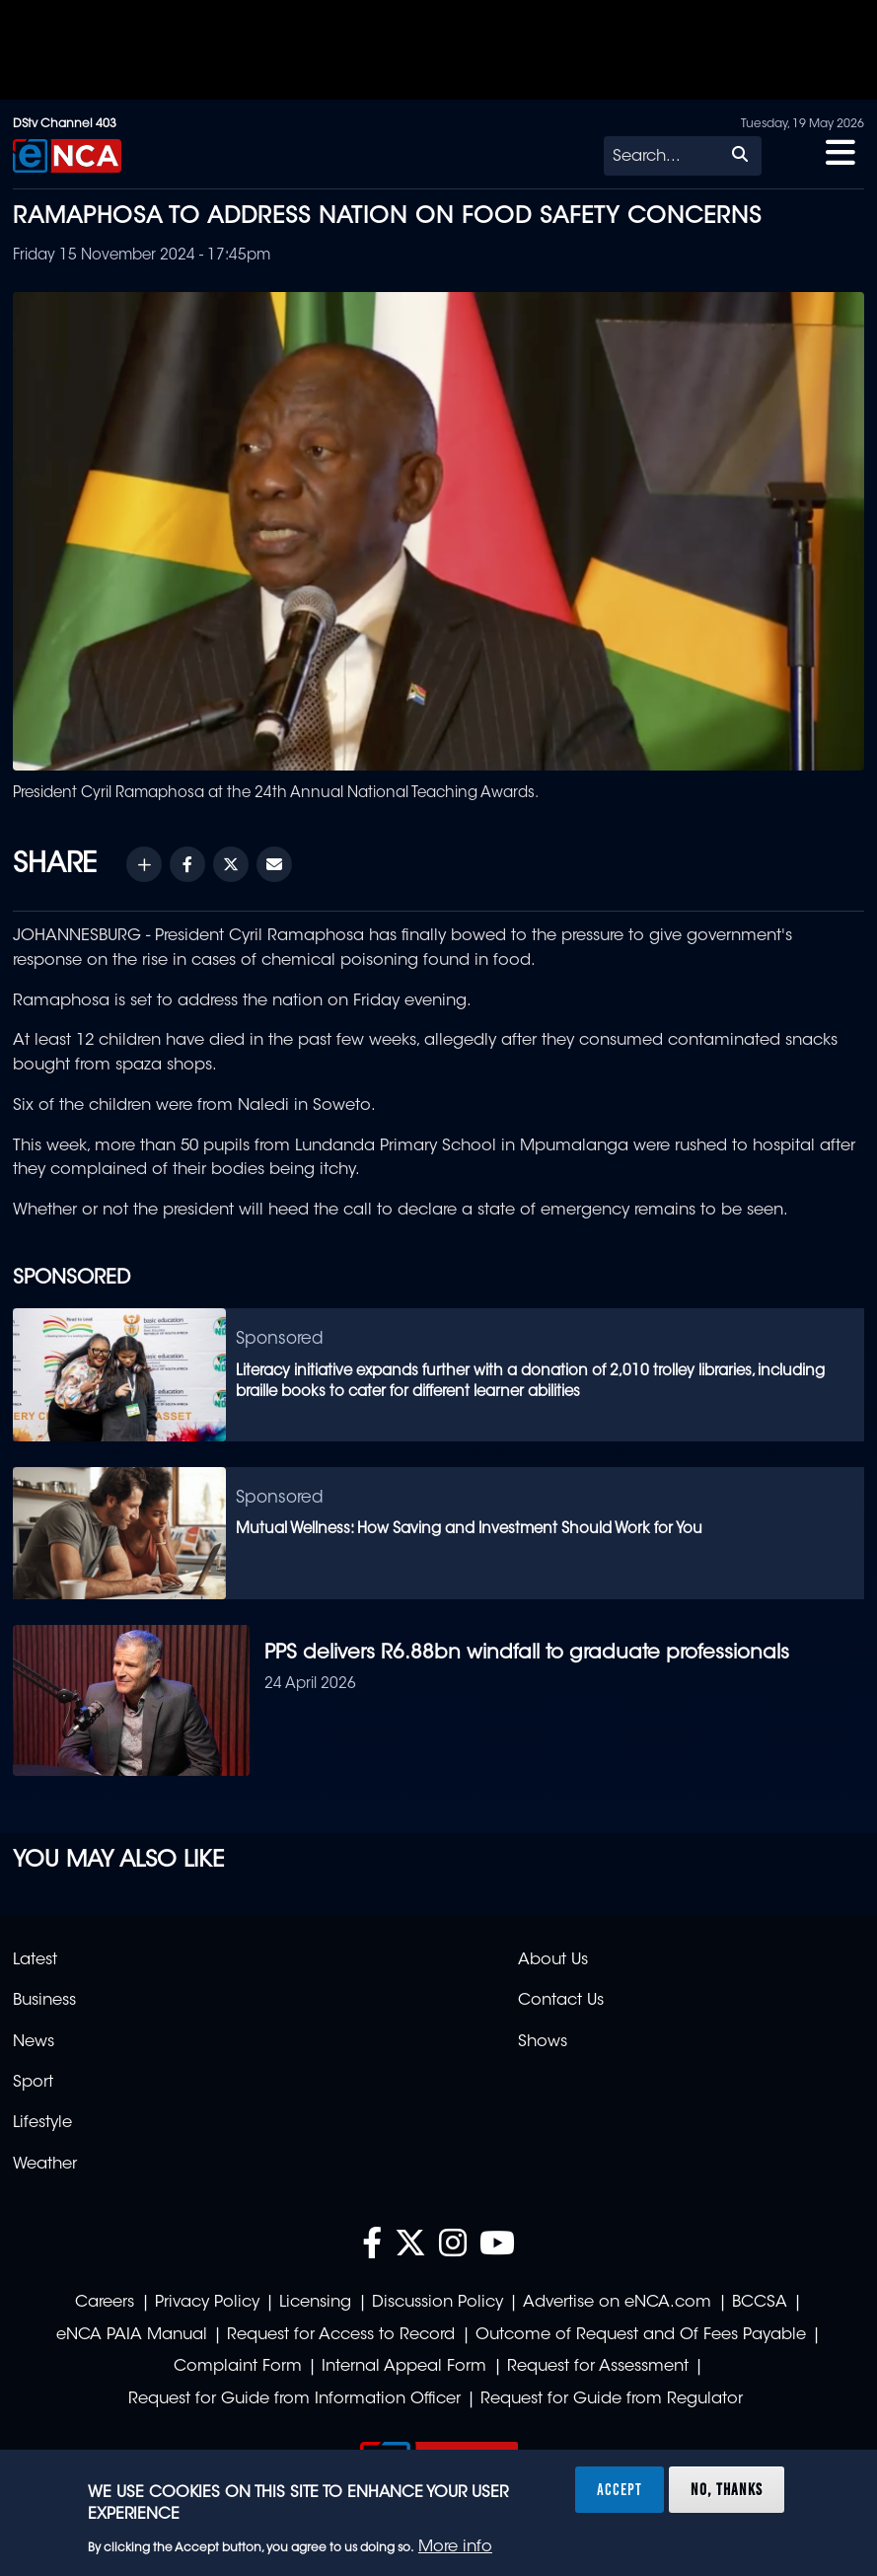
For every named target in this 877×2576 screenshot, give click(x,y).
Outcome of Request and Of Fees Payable (640, 2335)
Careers (104, 2303)
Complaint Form (238, 2367)
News (33, 2042)
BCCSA (759, 2303)
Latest (35, 1960)
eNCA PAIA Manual (131, 2335)
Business (44, 2001)
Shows (542, 2042)
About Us (553, 1960)
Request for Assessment (598, 2367)
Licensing (315, 2303)
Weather (45, 2164)
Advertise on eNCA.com (617, 2303)
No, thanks (727, 2489)
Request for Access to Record (341, 2335)
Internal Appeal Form (404, 2367)
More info (455, 2547)
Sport (33, 2083)
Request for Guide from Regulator (611, 2399)
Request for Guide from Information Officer (294, 2399)
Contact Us (561, 2001)
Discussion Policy (437, 2303)
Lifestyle (42, 2123)
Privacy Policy (207, 2303)
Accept (619, 2489)
